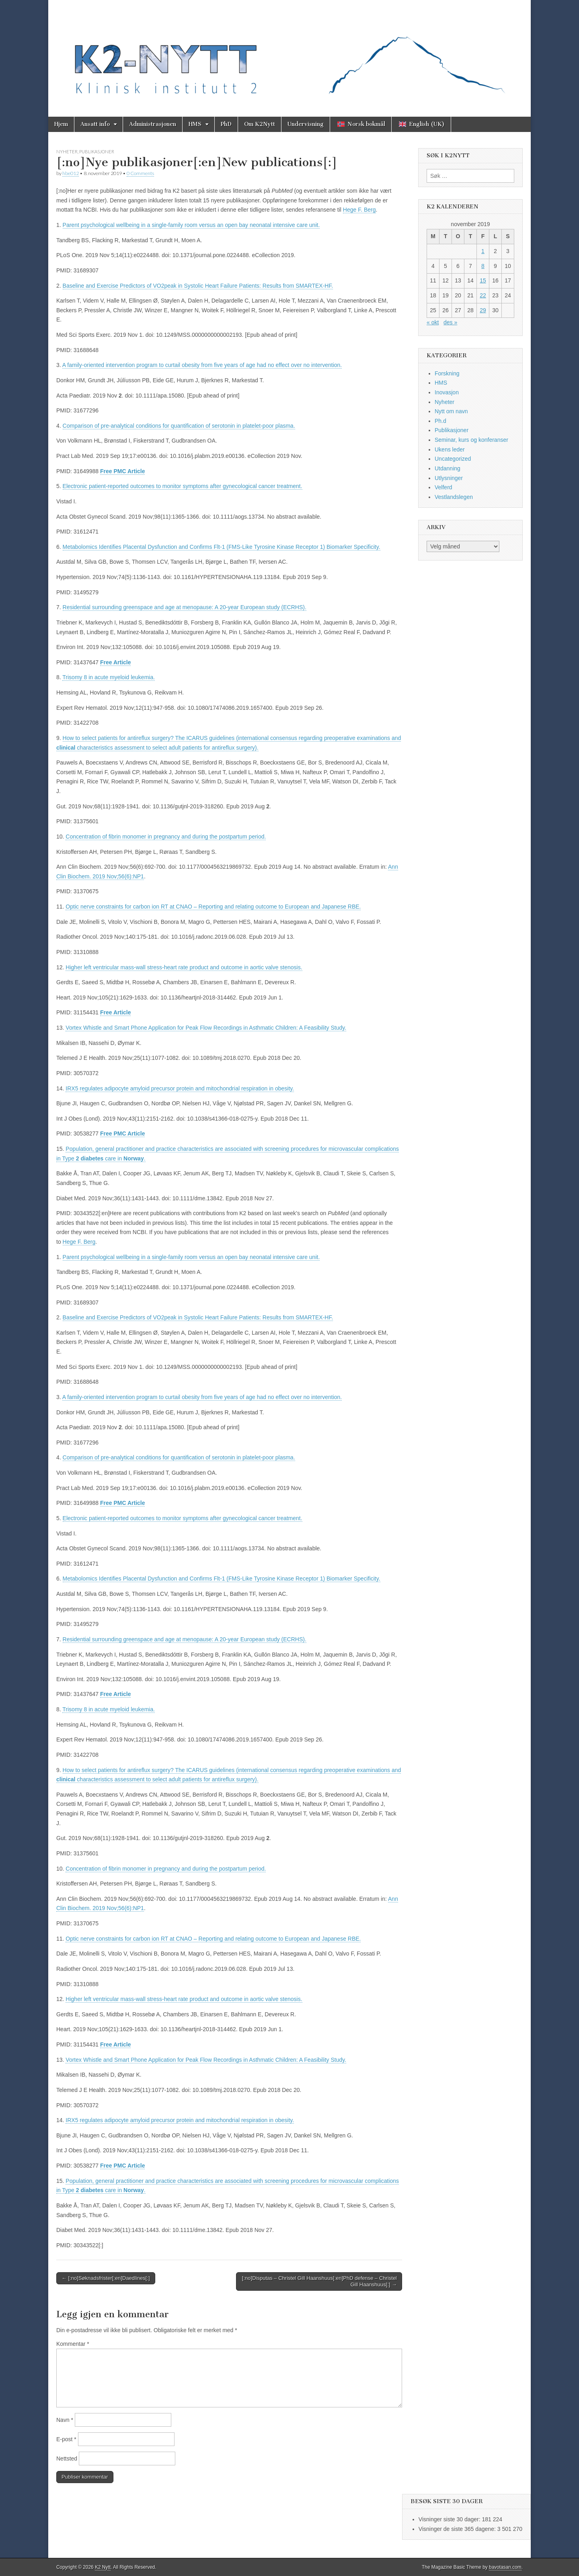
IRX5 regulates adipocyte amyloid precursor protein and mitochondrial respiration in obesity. (180, 1088)
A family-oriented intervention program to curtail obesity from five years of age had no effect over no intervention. (202, 365)
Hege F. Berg (359, 209)
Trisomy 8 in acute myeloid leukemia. (108, 677)
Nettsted (66, 2458)
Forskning (447, 373)
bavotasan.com (505, 2567)
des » (450, 322)
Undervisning (305, 124)
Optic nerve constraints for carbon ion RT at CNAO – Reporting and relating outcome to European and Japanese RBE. (213, 906)
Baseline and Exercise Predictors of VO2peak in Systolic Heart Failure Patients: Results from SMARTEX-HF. (198, 285)
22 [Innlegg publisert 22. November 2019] (483, 295)
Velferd (443, 487)
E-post (66, 2439)
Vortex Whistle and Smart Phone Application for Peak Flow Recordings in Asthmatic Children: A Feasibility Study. (206, 1027)
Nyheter (67, 151)
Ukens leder (450, 449)
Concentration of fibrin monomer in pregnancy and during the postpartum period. (166, 836)
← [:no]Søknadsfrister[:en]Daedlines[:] (106, 2278)
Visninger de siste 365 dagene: (458, 2529)
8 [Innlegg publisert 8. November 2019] (483, 266)
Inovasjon (447, 392)
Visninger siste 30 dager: (450, 2519)
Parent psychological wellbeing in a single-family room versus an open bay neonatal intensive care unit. (191, 225)
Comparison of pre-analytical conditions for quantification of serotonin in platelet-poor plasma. (179, 425)
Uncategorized (453, 458)
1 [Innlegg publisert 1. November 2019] (483, 251)
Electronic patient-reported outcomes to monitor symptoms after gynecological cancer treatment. (182, 486)
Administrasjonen (152, 124)
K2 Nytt (103, 2567)
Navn (64, 2420)
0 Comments (140, 173)
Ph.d (440, 421)
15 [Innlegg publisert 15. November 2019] (483, 280)
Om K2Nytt (259, 124)
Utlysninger (449, 478)
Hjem (61, 124)
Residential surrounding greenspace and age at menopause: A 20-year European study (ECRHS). (184, 607)
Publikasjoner (96, 151)
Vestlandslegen (454, 497)
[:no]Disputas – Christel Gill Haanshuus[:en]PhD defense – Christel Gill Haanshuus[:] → (319, 2281)
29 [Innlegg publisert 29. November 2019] (483, 310)
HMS (195, 124)
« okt (433, 322)
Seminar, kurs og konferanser (471, 440)
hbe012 (70, 173)
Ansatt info (95, 124)
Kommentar (72, 2344)
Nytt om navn (451, 411)
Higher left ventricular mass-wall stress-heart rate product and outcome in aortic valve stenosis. (184, 967)
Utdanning (447, 468)
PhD (226, 124)
